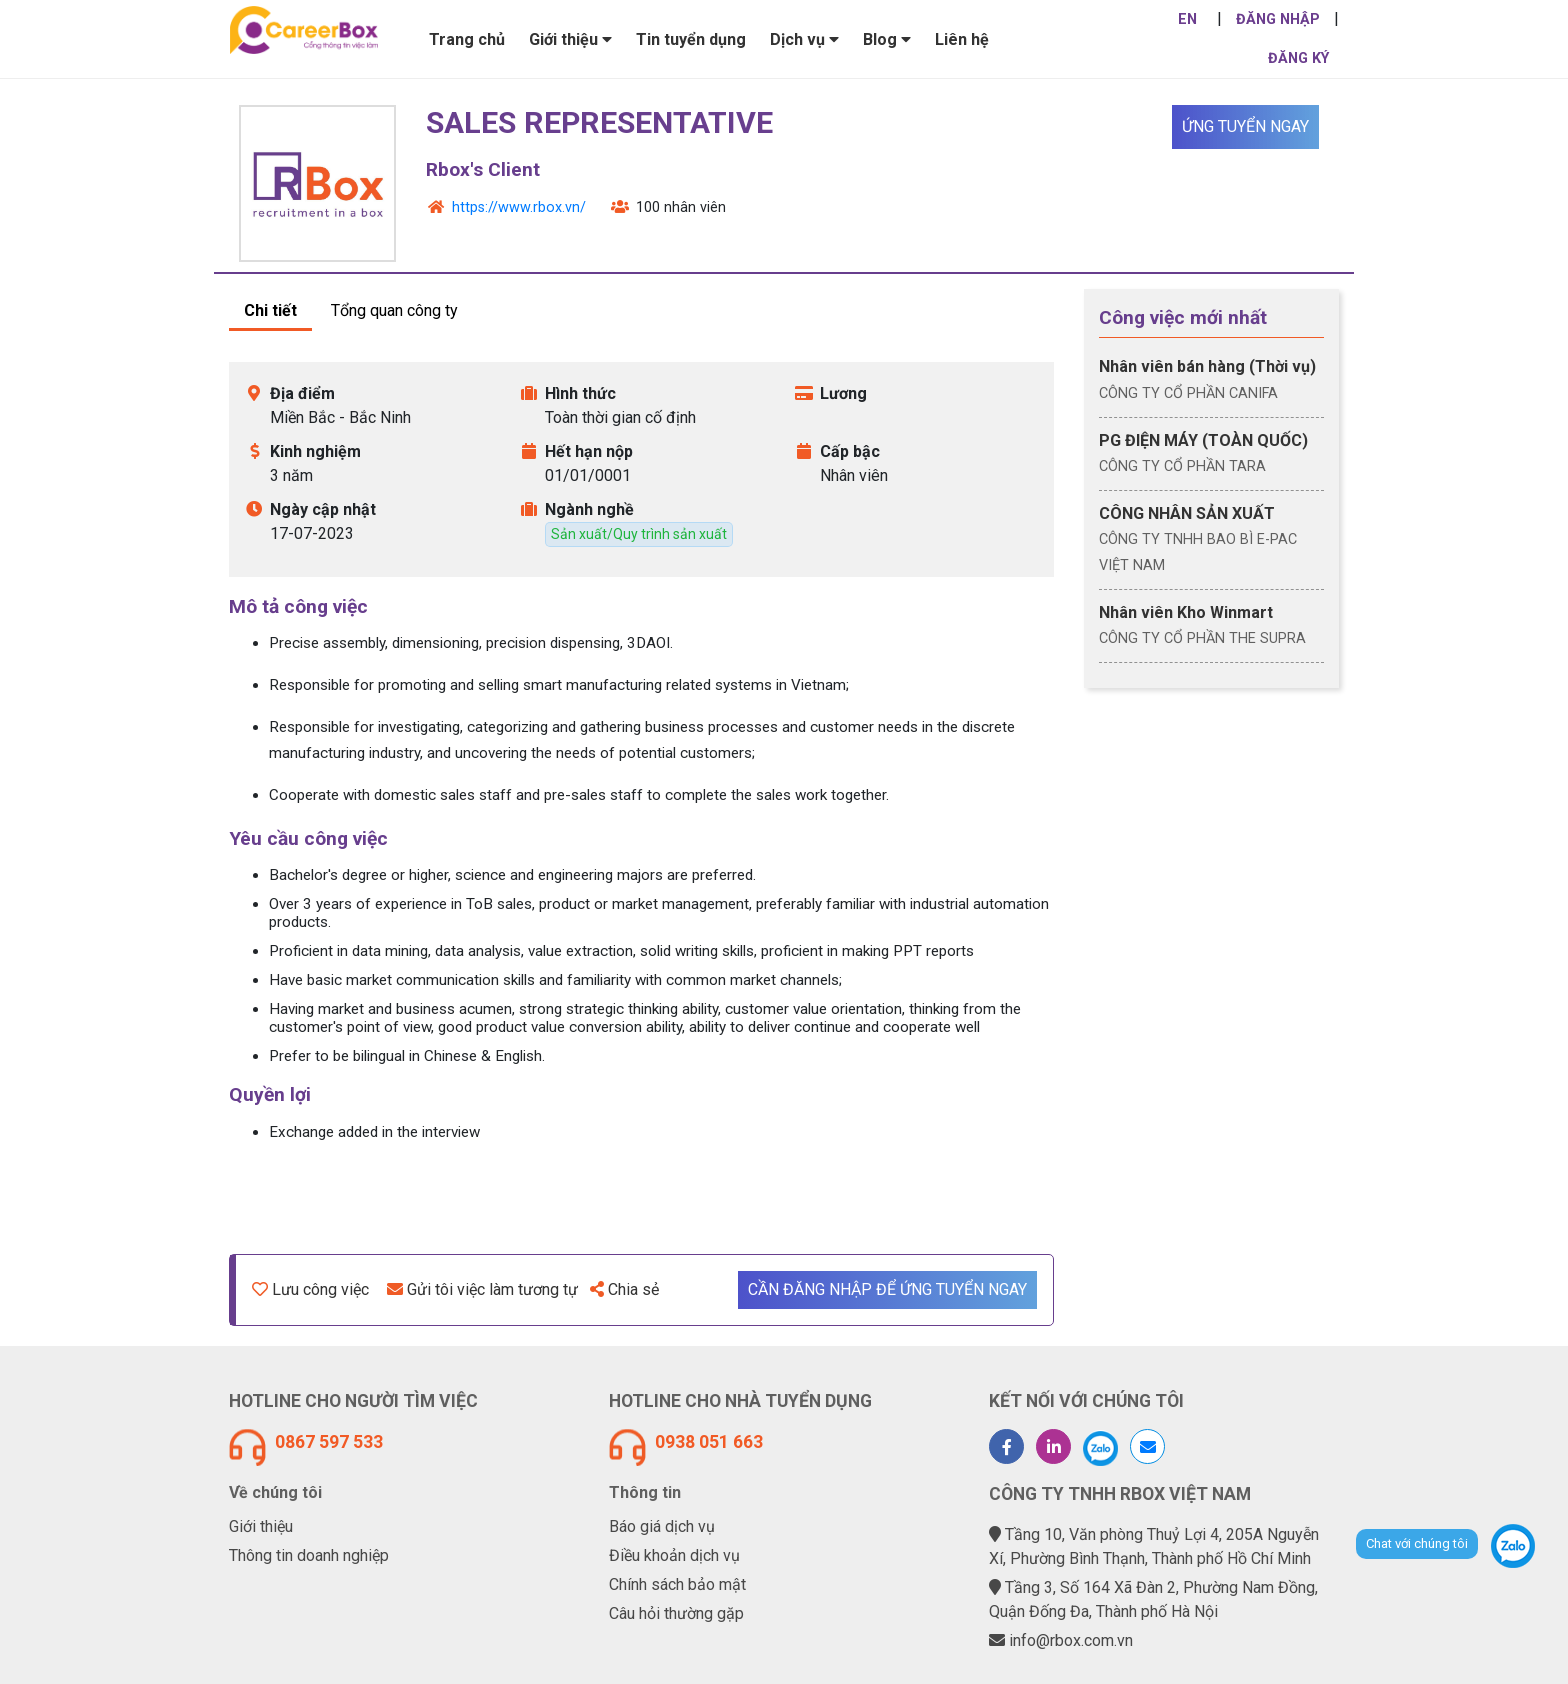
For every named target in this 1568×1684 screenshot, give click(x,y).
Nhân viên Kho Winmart (1186, 612)
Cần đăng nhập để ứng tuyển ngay (887, 1289)
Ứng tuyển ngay (1245, 126)
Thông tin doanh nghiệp (309, 1555)
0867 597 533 (329, 1442)
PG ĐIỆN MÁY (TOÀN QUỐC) (1203, 440)
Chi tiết (270, 310)
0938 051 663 (709, 1442)
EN (1187, 19)
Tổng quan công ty (394, 310)
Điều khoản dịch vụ (674, 1555)
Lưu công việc (310, 1289)
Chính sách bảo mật (677, 1584)
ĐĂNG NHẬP (1278, 19)
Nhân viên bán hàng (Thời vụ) (1207, 366)
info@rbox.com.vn (1071, 1640)
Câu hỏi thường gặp (676, 1613)
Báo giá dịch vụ (662, 1526)
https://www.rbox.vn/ (519, 207)
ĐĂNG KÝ (1298, 58)
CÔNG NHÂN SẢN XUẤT (1187, 513)
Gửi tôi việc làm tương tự (482, 1289)
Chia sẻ (624, 1289)
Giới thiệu (261, 1526)
